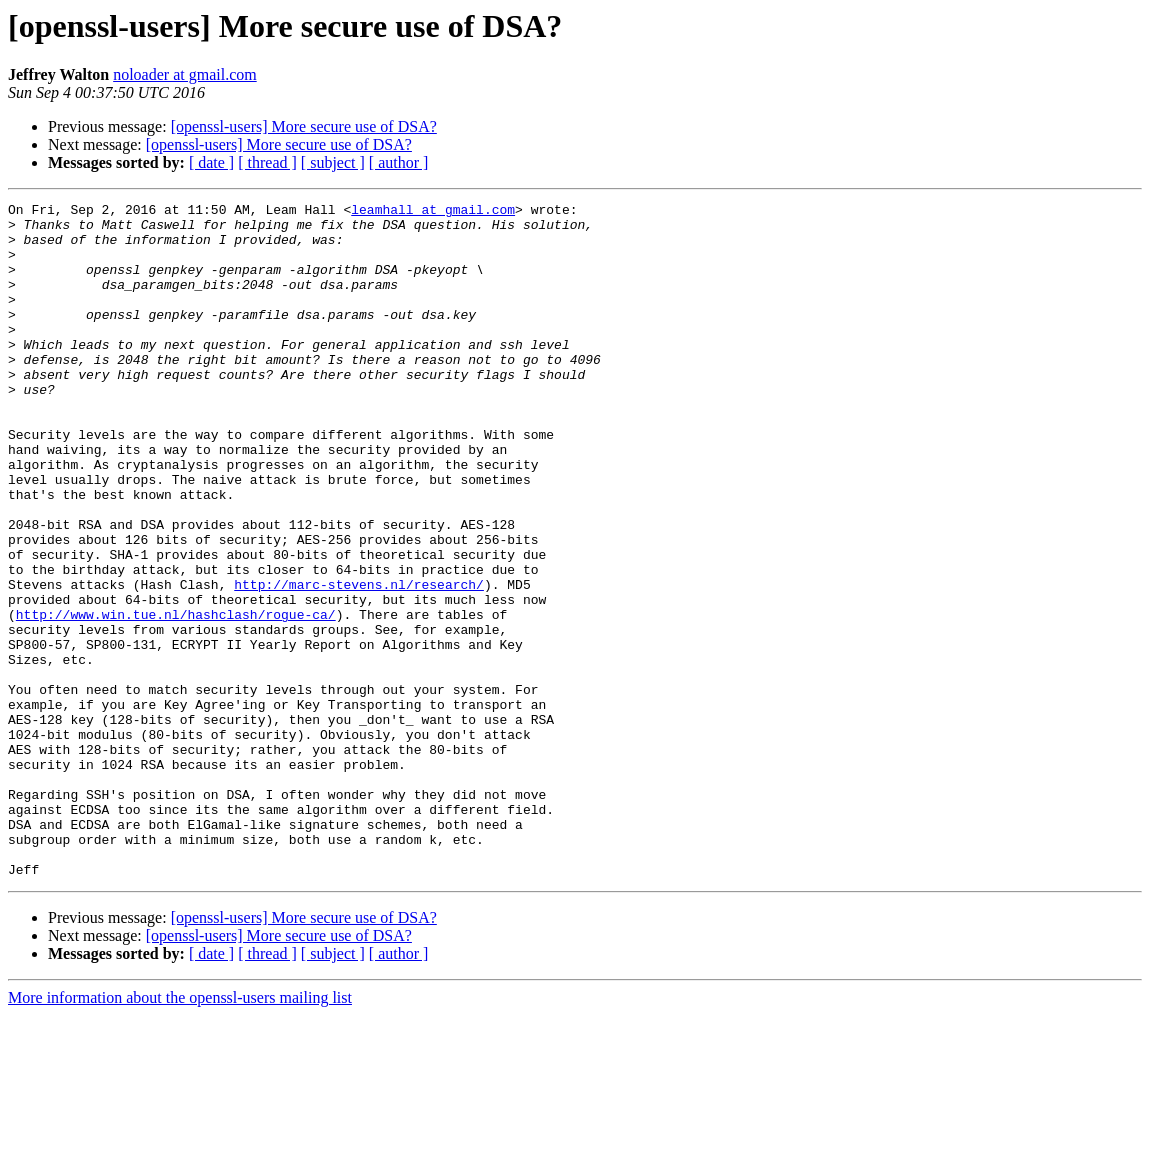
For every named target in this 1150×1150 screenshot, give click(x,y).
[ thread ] (267, 162)
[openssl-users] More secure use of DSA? (304, 126)
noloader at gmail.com (185, 74)
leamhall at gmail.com (433, 212)
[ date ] (211, 162)
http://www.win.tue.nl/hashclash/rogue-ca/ (176, 698)
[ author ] (399, 162)
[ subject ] (333, 162)
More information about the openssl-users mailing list (180, 1132)
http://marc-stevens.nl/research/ (359, 662)
